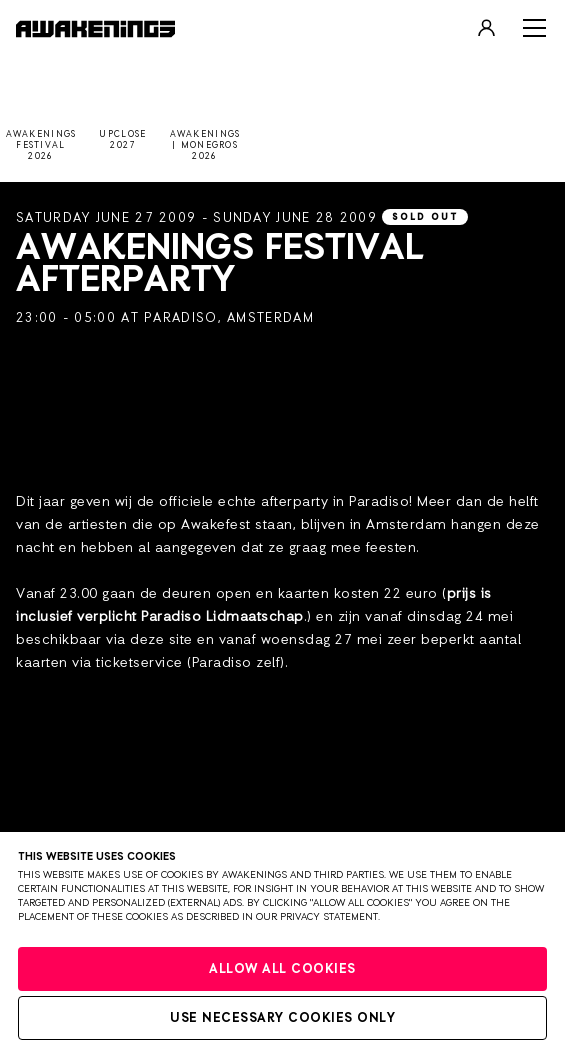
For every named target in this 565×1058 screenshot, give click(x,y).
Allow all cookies (282, 969)
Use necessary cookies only (282, 1018)
